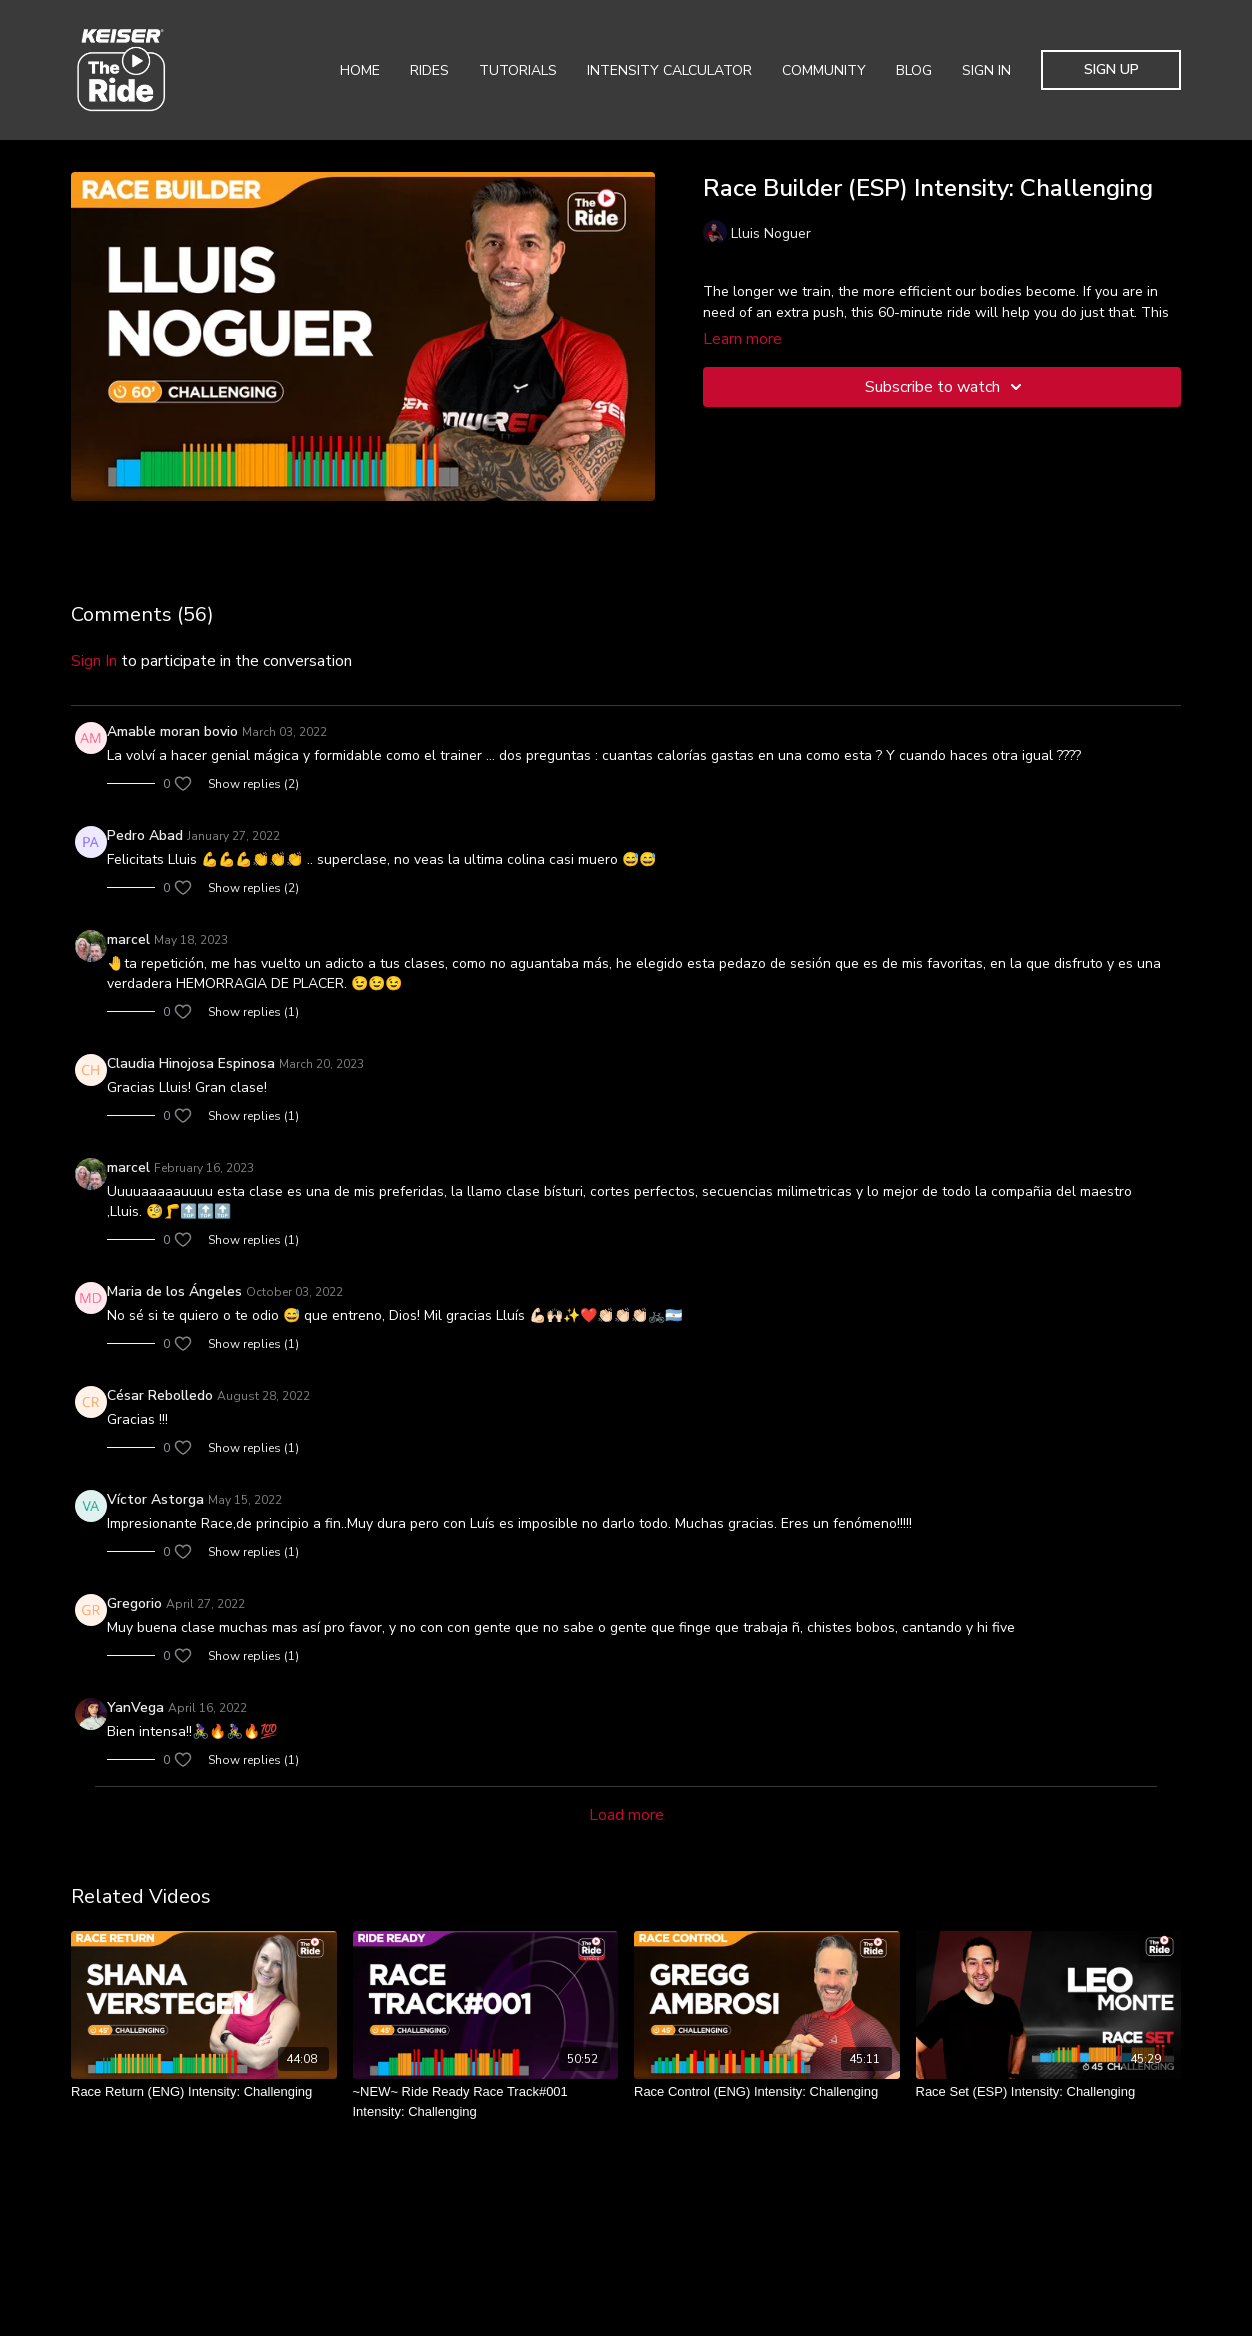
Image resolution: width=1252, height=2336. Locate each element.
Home (360, 70)
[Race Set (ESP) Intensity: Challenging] (1049, 2092)
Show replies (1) (253, 1012)
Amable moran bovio (172, 731)
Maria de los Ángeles (174, 1291)
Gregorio (134, 1603)
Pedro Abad (145, 835)
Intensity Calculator (669, 70)
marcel (128, 939)
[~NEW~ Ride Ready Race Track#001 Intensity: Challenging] (486, 2101)
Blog (914, 70)
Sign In (986, 70)
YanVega (135, 1707)
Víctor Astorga (155, 1499)
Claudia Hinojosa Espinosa (191, 1063)
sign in (94, 661)
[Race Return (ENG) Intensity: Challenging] (204, 2092)
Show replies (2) (253, 784)
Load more (626, 1815)
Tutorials (518, 70)
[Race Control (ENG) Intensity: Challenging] (767, 2092)
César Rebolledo (160, 1395)
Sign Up (1111, 69)
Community (824, 70)
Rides (429, 70)
